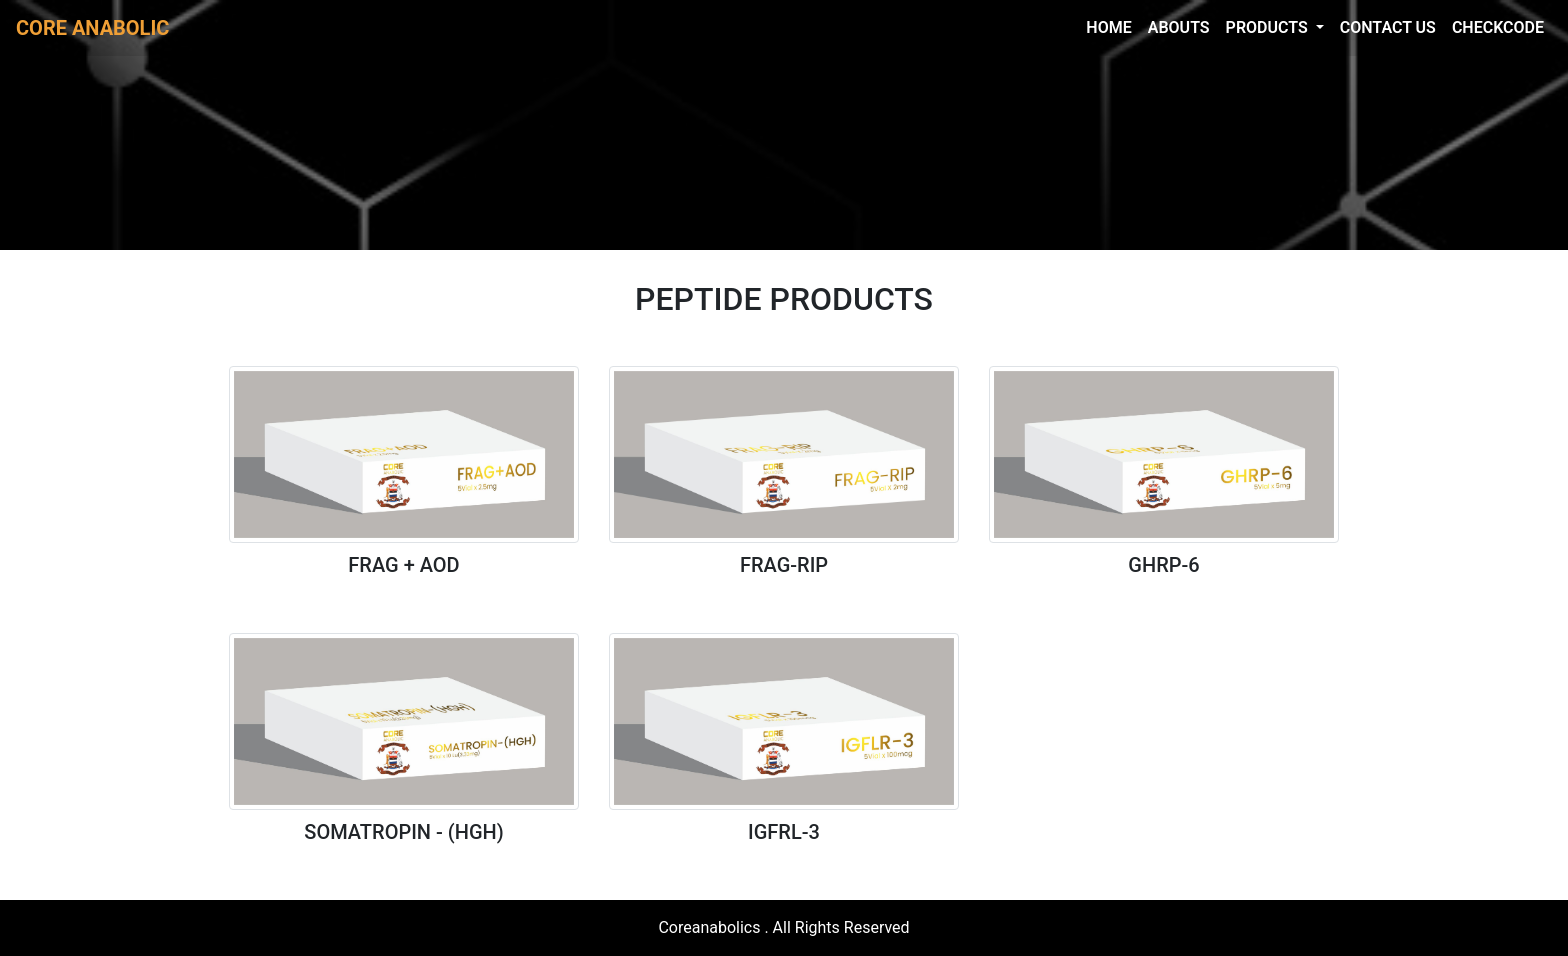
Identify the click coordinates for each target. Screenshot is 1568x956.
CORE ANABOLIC (92, 28)
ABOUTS (1179, 27)
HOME (1108, 27)
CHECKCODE (1498, 27)
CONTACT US (1388, 27)
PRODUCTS (1269, 27)
